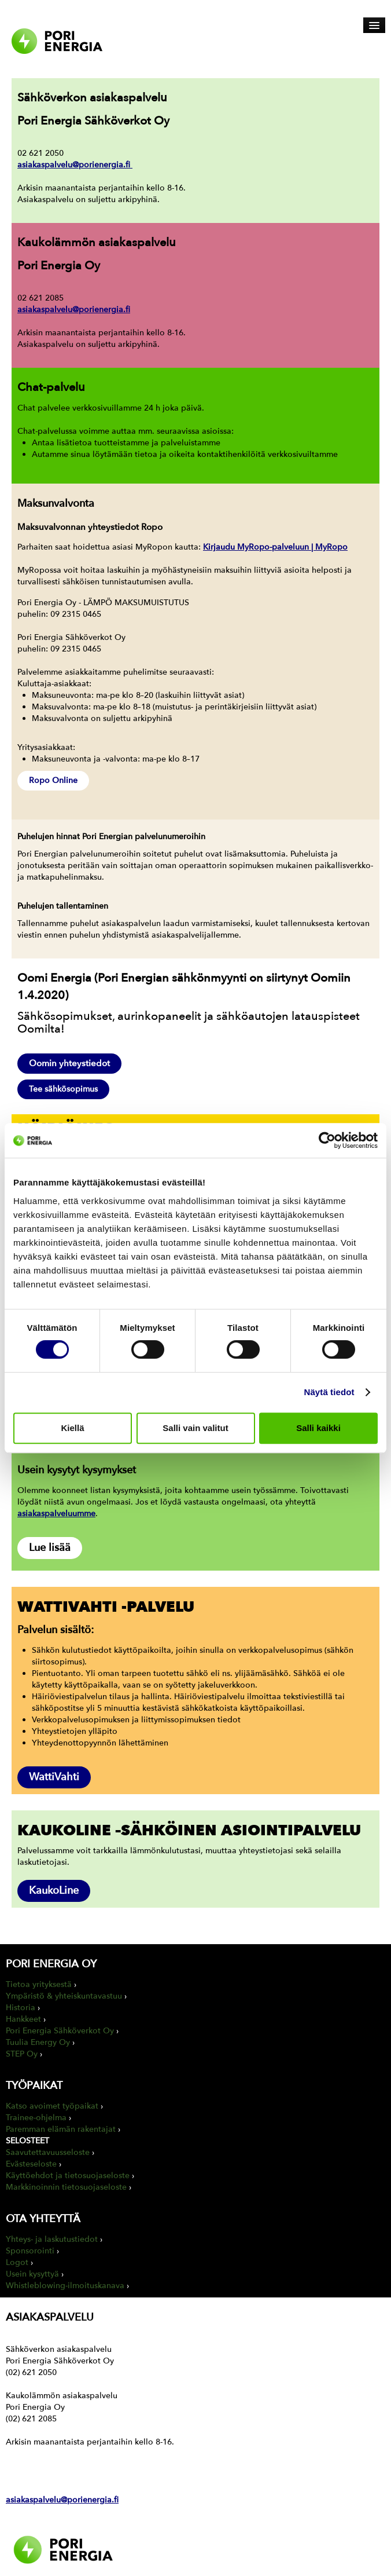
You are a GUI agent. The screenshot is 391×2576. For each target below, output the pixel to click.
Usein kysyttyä (32, 2273)
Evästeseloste (31, 2163)
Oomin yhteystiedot (69, 1063)
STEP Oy (22, 2053)
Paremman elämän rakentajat (61, 2129)
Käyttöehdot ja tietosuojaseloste (68, 2175)
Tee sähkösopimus (63, 1089)
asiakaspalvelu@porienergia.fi (74, 164)
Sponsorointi (30, 2250)
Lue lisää (50, 1548)
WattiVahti (54, 1777)
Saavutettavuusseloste (48, 2152)
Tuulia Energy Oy (38, 2042)
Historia (20, 2007)
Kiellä (72, 1428)
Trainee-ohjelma (36, 2117)
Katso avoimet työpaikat (52, 2106)
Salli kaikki (318, 1428)
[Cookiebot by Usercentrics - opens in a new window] (327, 1140)
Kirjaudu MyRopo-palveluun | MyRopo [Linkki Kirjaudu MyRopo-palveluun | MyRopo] (275, 546)
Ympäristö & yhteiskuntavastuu (64, 1995)
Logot (17, 2262)
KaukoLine (54, 1890)
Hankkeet (23, 2019)
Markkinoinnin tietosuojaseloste (66, 2187)
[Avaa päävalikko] (374, 25)
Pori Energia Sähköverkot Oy (60, 2030)
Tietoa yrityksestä (39, 1984)
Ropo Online (53, 780)
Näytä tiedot (329, 1392)
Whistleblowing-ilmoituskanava (65, 2285)
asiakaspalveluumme (56, 1513)
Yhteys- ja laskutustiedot (52, 2239)
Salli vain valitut (195, 1428)
